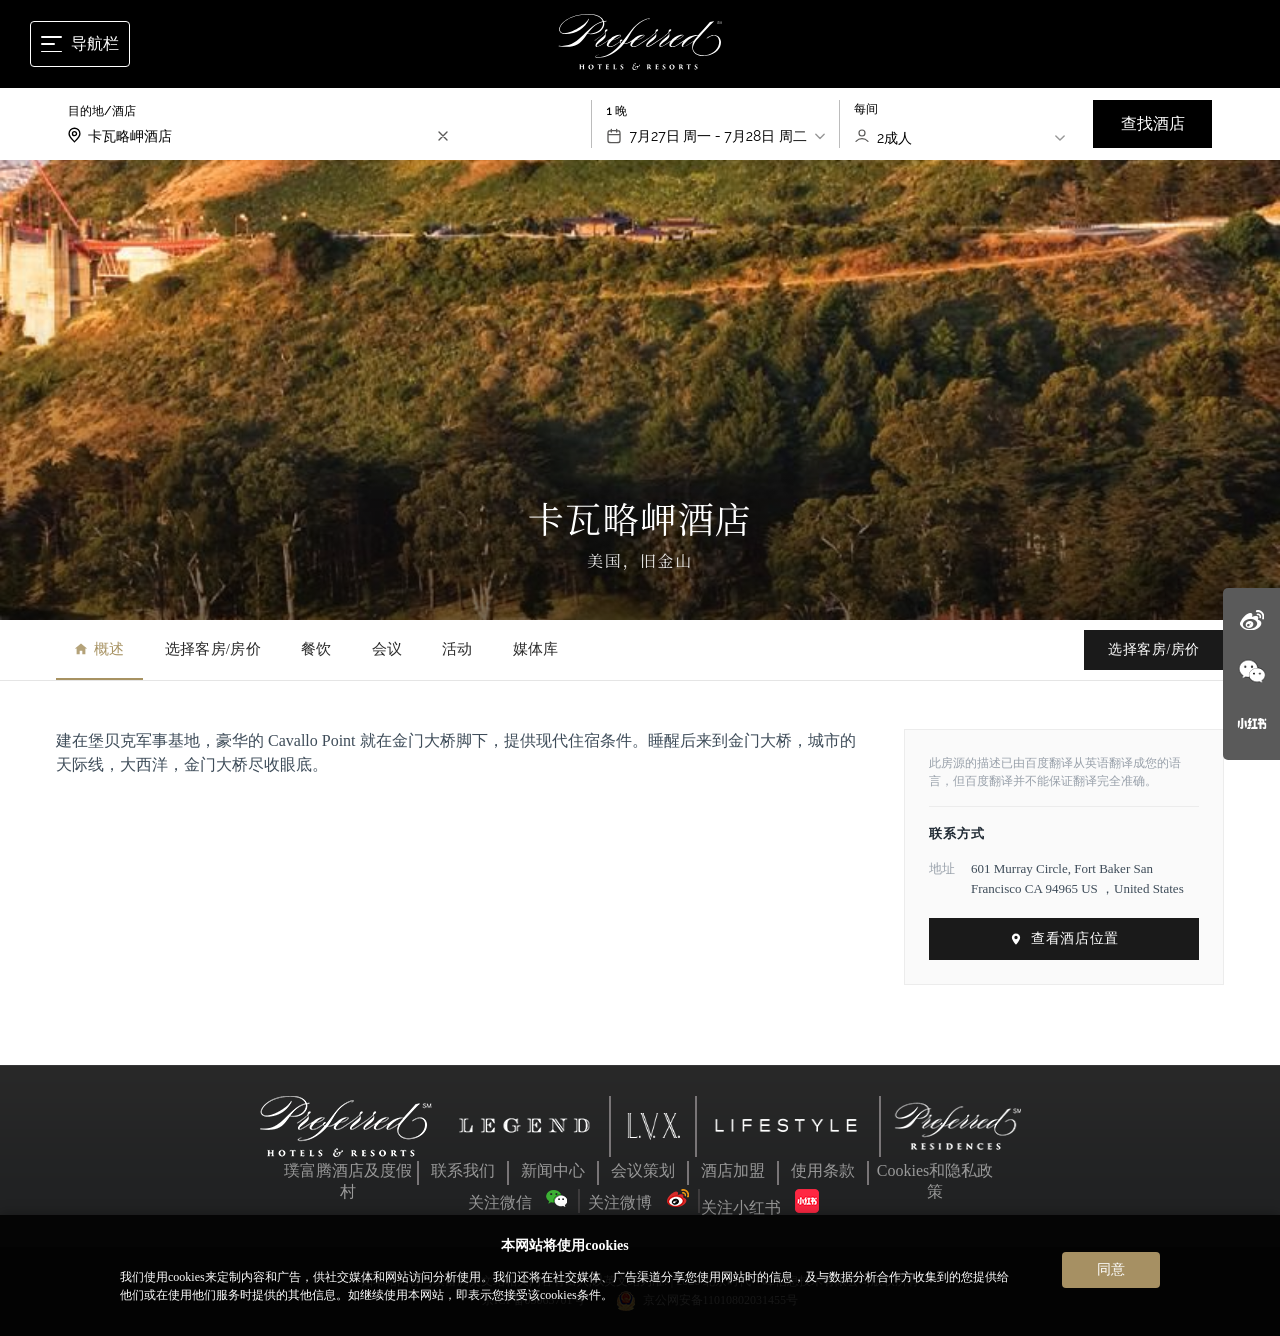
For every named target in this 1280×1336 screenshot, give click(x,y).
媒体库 (536, 649)
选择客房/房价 (213, 649)
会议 (387, 649)
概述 (99, 649)
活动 (457, 649)
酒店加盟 (733, 1170)
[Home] (640, 44)
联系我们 (463, 1170)
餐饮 (316, 649)
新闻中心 (553, 1170)
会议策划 (643, 1170)
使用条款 (823, 1170)
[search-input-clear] (443, 136)
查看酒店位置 (1063, 938)
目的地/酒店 (102, 111)
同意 (1111, 1269)
